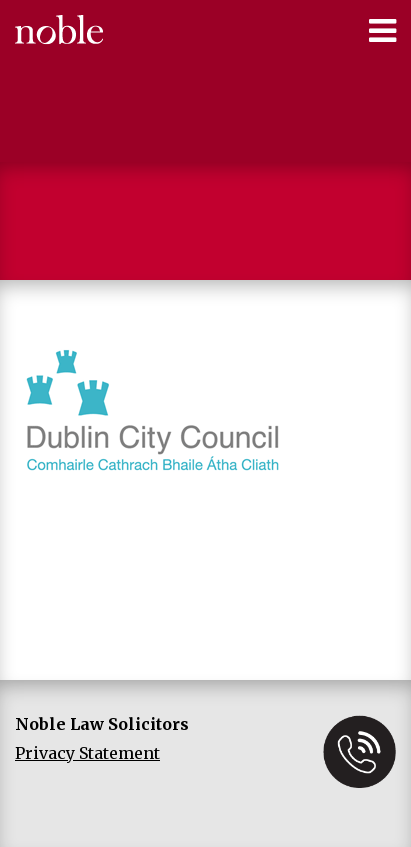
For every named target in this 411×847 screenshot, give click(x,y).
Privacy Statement (87, 753)
